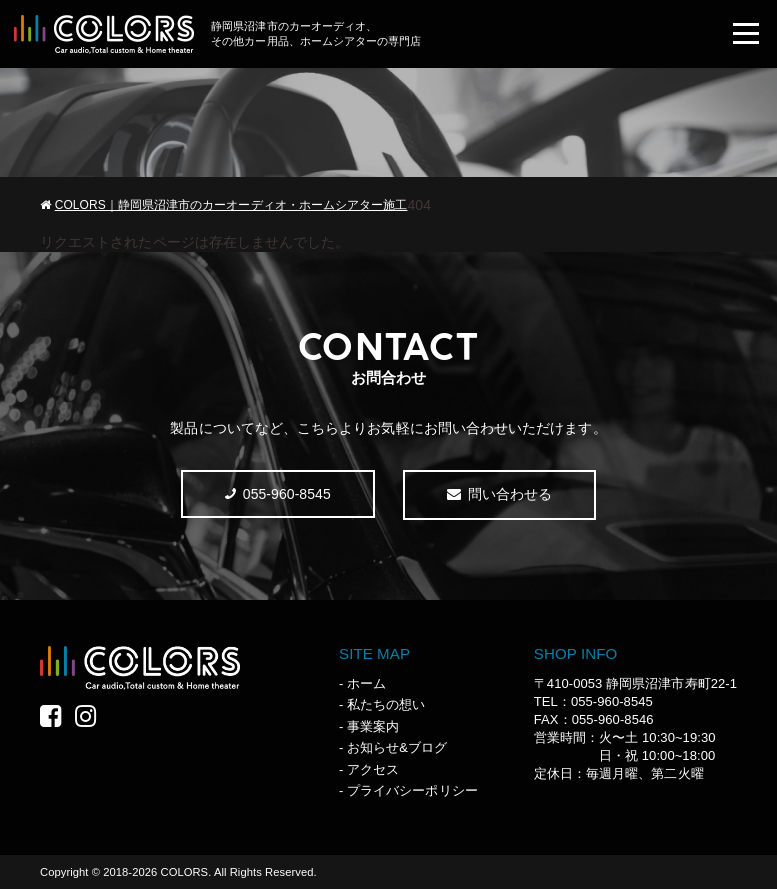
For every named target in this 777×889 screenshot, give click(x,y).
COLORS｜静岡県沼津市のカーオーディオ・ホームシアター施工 (231, 205)
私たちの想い (386, 704)
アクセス (373, 769)
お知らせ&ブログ (397, 747)
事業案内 (373, 726)
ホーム (366, 683)
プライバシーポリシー (412, 790)
